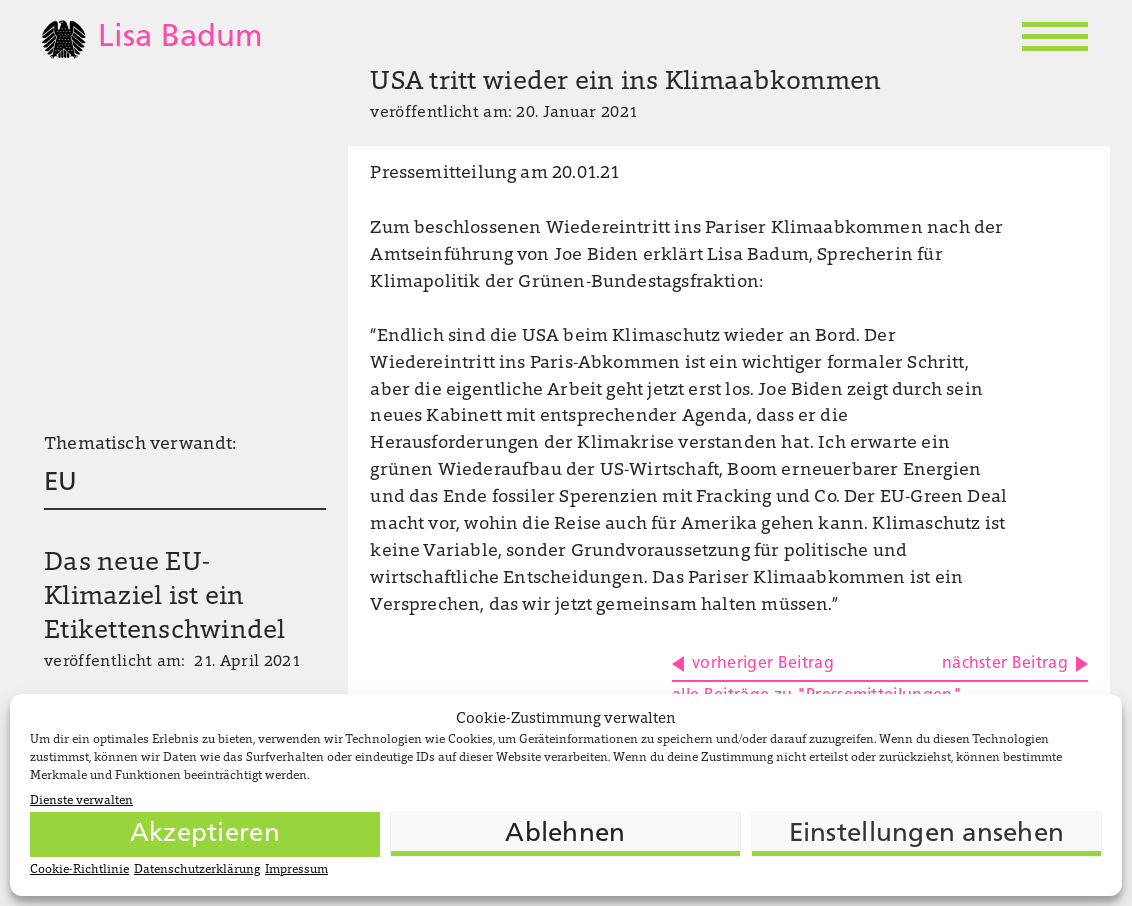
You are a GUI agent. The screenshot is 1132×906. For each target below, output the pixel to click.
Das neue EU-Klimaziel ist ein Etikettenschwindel (165, 598)
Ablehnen (565, 834)
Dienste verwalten (81, 801)
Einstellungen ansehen (926, 834)
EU (61, 483)
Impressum (296, 870)
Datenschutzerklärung (197, 870)
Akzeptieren (205, 834)
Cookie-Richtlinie (79, 870)
